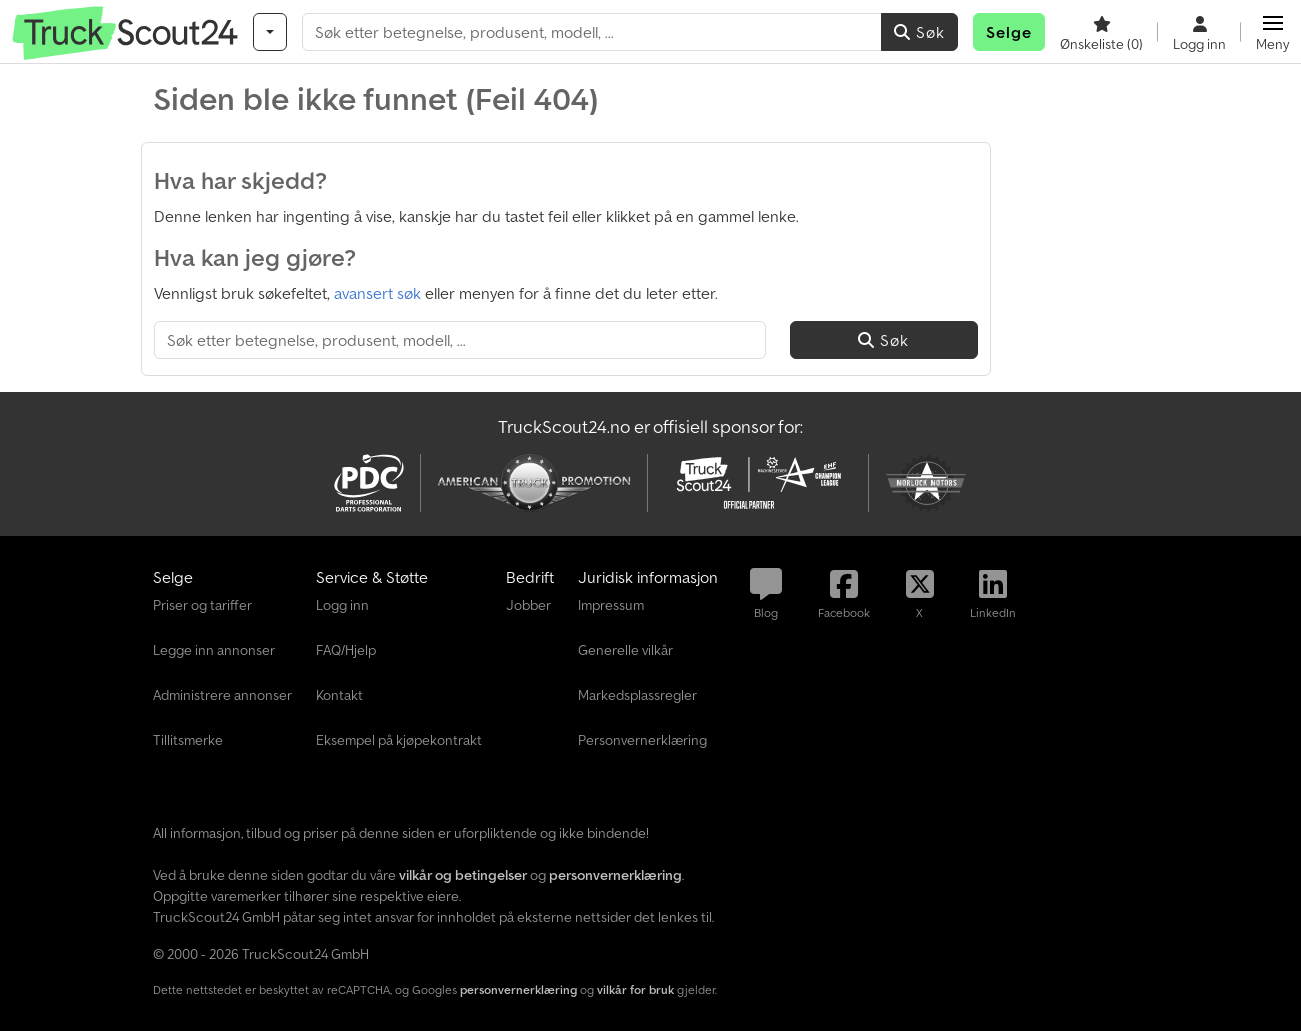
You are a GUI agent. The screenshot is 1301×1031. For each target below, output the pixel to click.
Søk (919, 32)
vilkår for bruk (635, 989)
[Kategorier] (270, 32)
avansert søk (377, 293)
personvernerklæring (518, 989)
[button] (1272, 32)
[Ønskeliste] (1101, 32)
